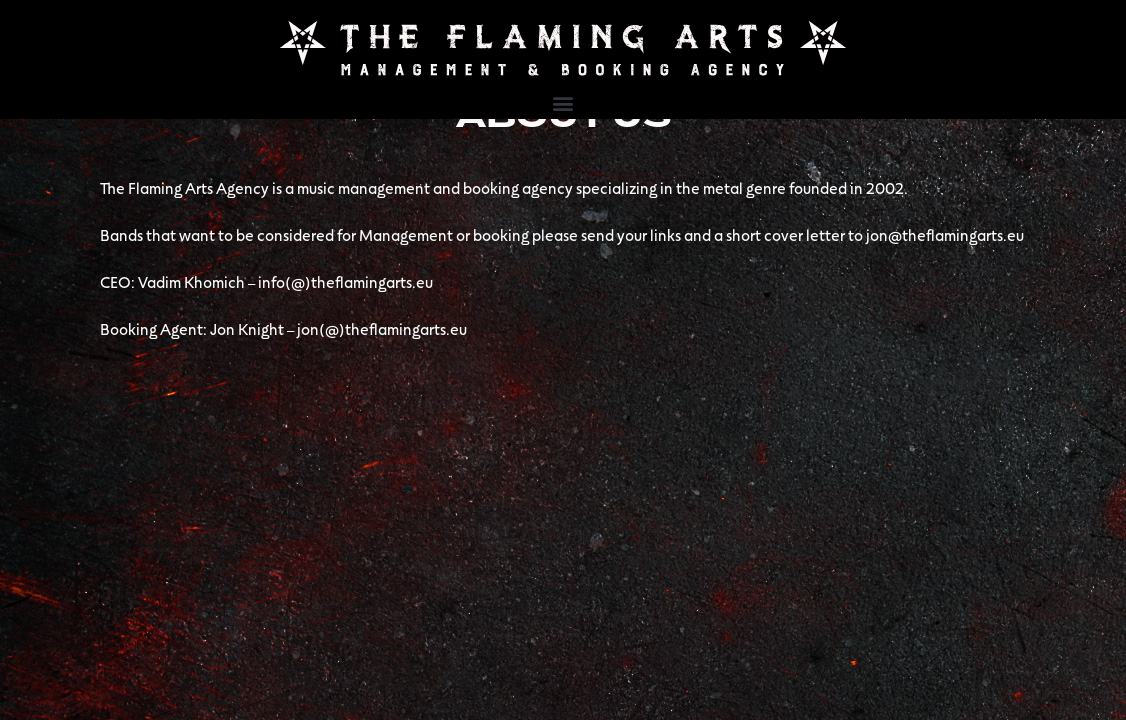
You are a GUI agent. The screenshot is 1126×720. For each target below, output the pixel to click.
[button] (563, 102)
